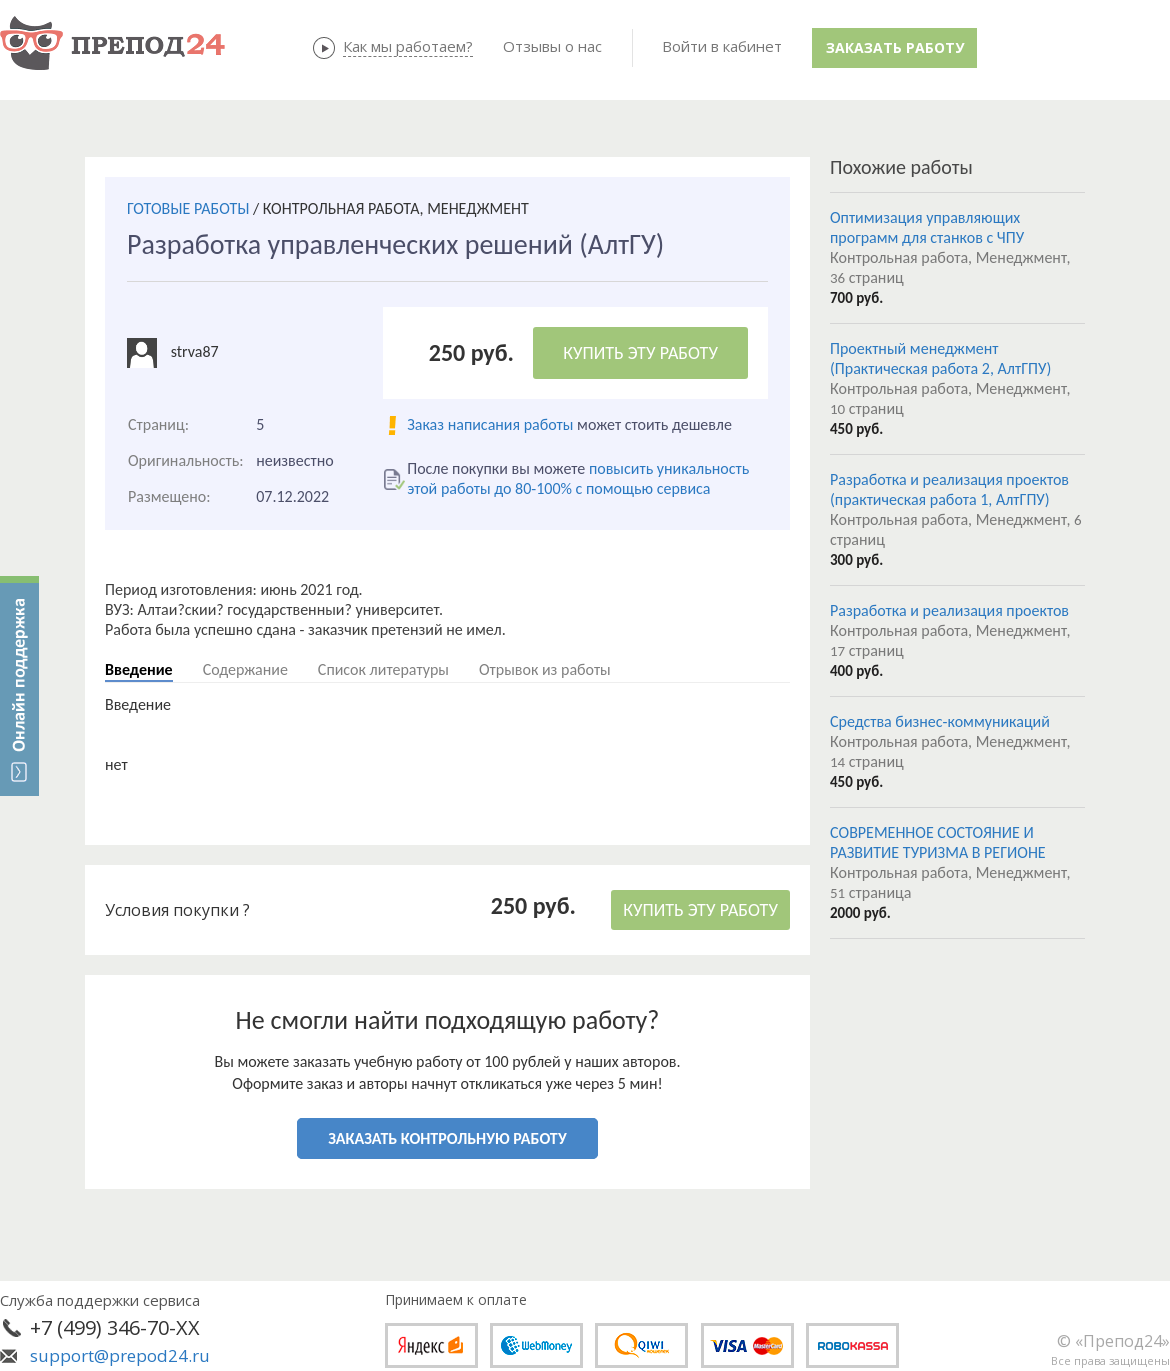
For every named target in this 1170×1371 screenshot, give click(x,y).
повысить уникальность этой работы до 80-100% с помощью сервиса (578, 478)
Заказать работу (895, 47)
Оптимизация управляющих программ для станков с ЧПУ (927, 227)
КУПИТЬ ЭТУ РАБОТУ (640, 353)
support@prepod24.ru (120, 1355)
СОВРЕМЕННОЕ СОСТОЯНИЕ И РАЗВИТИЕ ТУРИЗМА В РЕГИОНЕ (938, 842)
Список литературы (383, 669)
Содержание (245, 669)
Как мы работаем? (408, 46)
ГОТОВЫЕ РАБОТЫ (188, 208)
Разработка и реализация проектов (949, 610)
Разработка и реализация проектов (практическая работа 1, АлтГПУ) (949, 489)
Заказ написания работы (490, 424)
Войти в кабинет (722, 46)
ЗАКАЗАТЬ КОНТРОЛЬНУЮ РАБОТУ (447, 1138)
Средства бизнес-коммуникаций (940, 721)
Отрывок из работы (545, 669)
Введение (139, 669)
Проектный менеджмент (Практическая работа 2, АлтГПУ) (940, 358)
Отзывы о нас (552, 46)
